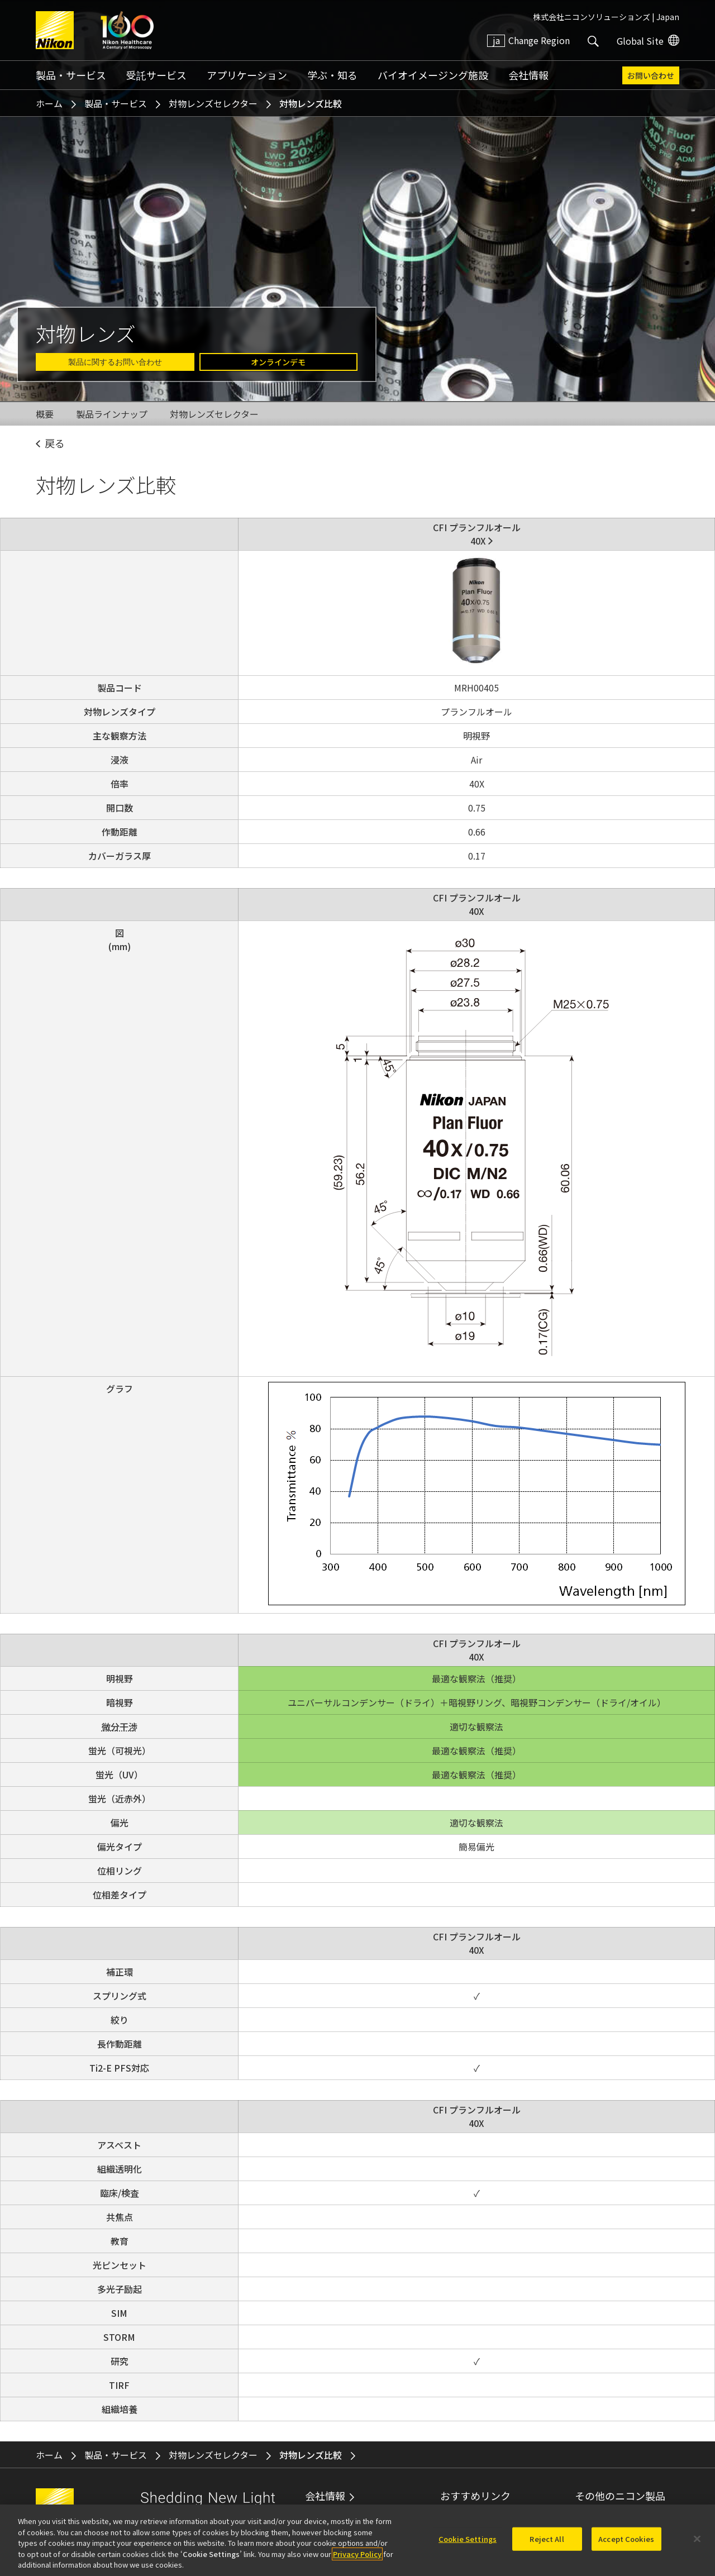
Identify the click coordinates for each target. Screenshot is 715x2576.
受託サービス (156, 75)
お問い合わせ (650, 75)
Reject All (547, 2542)
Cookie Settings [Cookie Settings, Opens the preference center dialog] (467, 2542)
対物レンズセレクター (213, 103)
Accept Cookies (626, 2542)
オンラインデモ (278, 362)
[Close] (697, 2542)
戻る (55, 443)
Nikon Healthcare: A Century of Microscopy (127, 30)
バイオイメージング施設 (433, 75)
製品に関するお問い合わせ (115, 361)
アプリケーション (247, 75)
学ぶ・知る (332, 75)
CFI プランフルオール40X (477, 534)
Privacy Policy (357, 2557)
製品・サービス (71, 75)
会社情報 (528, 75)
